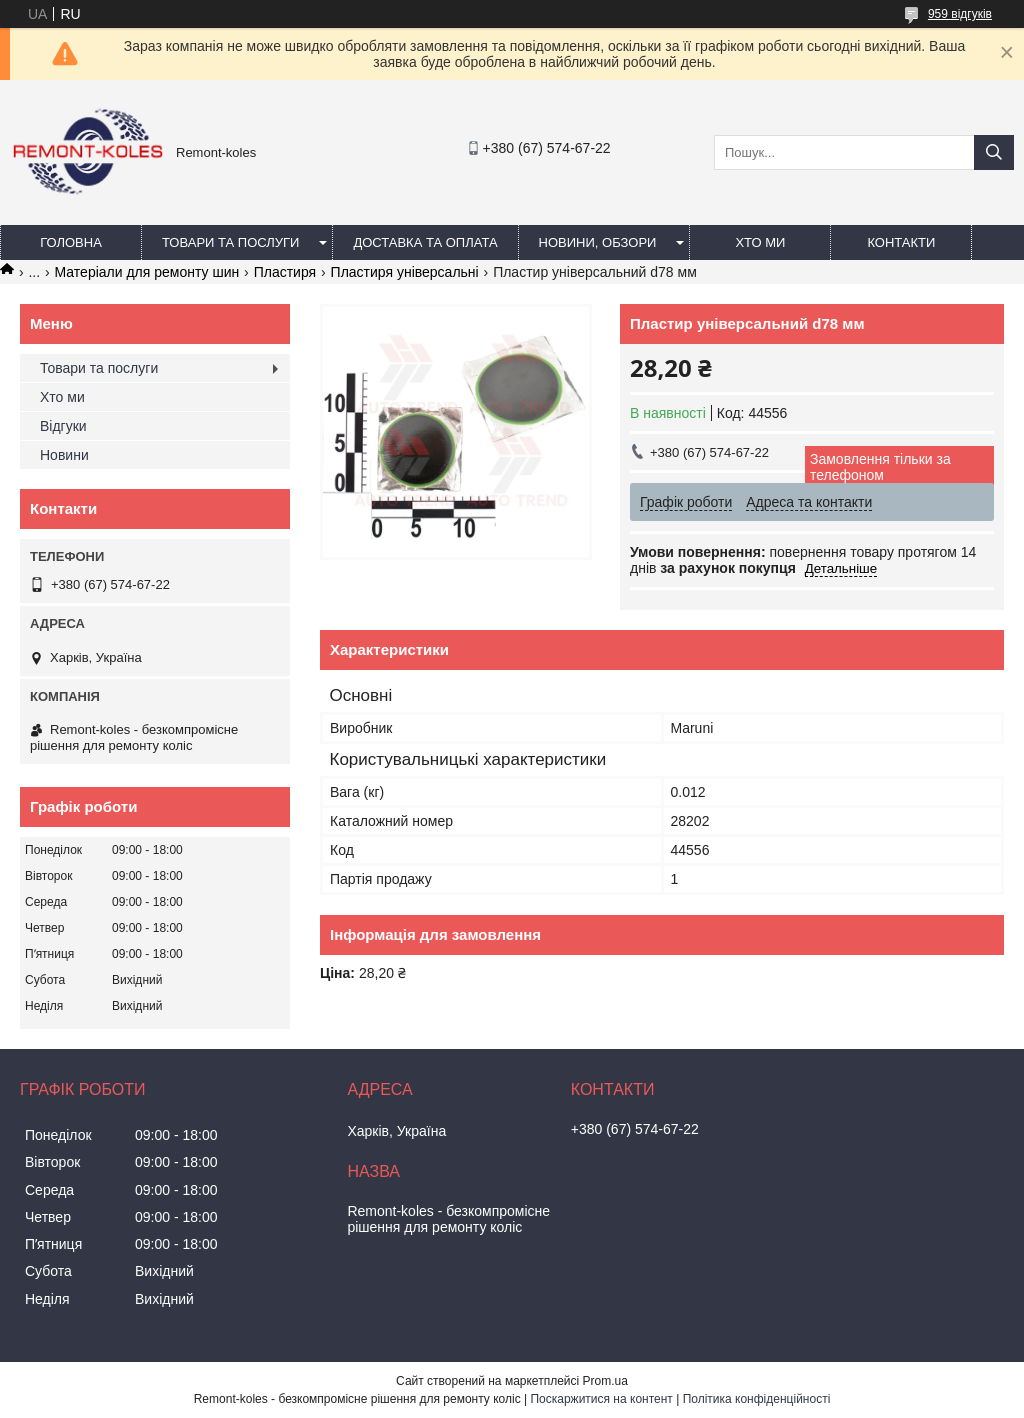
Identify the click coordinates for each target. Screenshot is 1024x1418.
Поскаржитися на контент (601, 1399)
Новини (64, 455)
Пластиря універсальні (405, 272)
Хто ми (760, 242)
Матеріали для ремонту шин (147, 272)
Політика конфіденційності (757, 1399)
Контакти (901, 242)
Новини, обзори (598, 242)
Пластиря (285, 272)
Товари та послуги (230, 242)
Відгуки (63, 426)
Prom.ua (605, 1381)
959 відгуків (960, 14)
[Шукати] (994, 152)
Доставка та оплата (425, 242)
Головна (71, 242)
